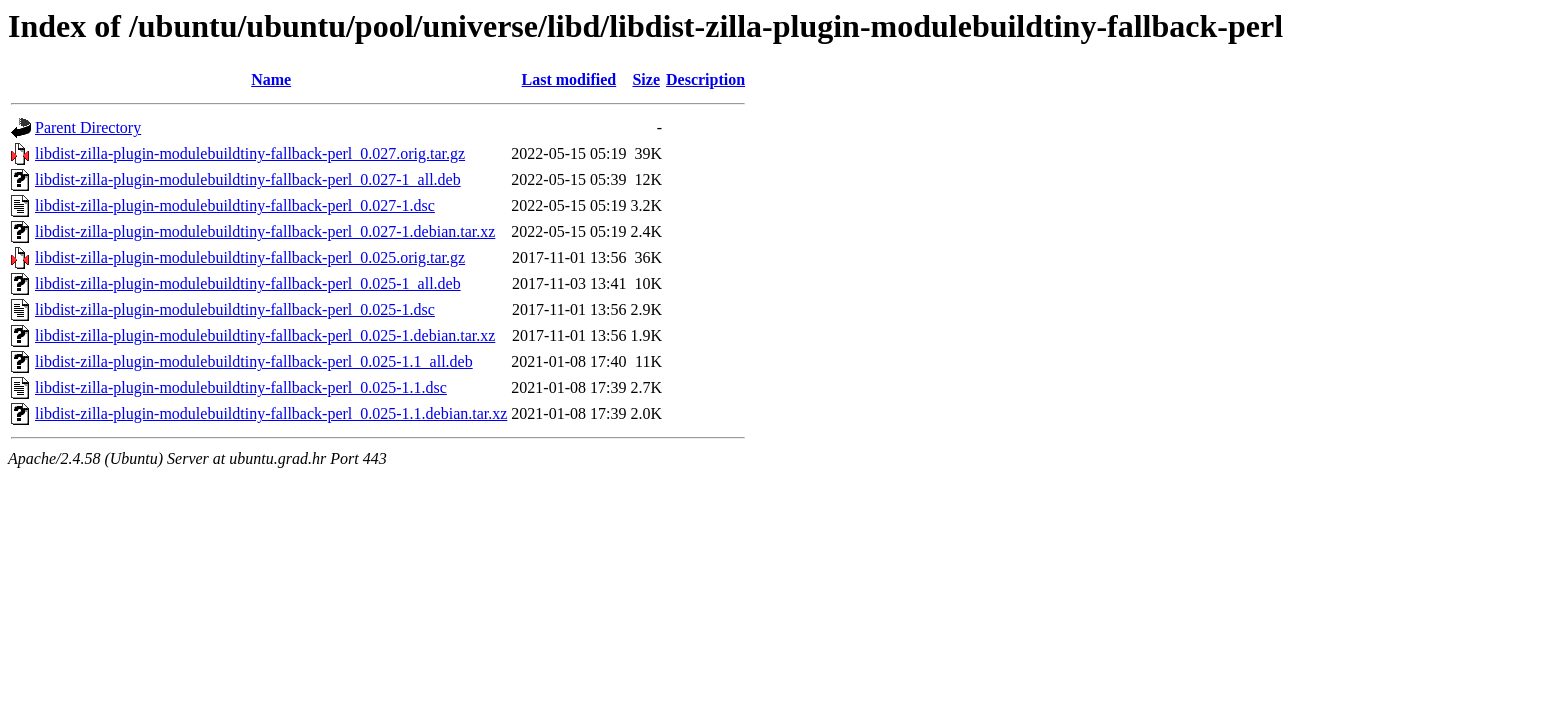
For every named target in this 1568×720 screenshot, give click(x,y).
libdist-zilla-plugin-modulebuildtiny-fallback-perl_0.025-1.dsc (235, 309)
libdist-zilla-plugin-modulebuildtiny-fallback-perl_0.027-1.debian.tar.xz (265, 231)
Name (271, 79)
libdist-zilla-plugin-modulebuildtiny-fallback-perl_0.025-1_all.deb (248, 283)
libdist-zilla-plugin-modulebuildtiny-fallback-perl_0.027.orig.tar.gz (250, 153)
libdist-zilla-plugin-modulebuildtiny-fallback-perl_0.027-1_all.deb (248, 179)
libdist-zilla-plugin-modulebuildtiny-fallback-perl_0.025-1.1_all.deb (254, 361)
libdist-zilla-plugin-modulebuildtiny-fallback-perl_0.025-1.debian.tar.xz (265, 335)
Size (646, 79)
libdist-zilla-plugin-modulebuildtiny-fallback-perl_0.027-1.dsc (235, 205)
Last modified (569, 79)
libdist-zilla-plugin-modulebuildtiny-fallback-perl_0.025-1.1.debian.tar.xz (271, 413)
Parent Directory (88, 127)
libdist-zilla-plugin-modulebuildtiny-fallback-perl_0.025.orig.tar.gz (250, 257)
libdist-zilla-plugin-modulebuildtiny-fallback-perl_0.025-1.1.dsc (241, 387)
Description (705, 79)
